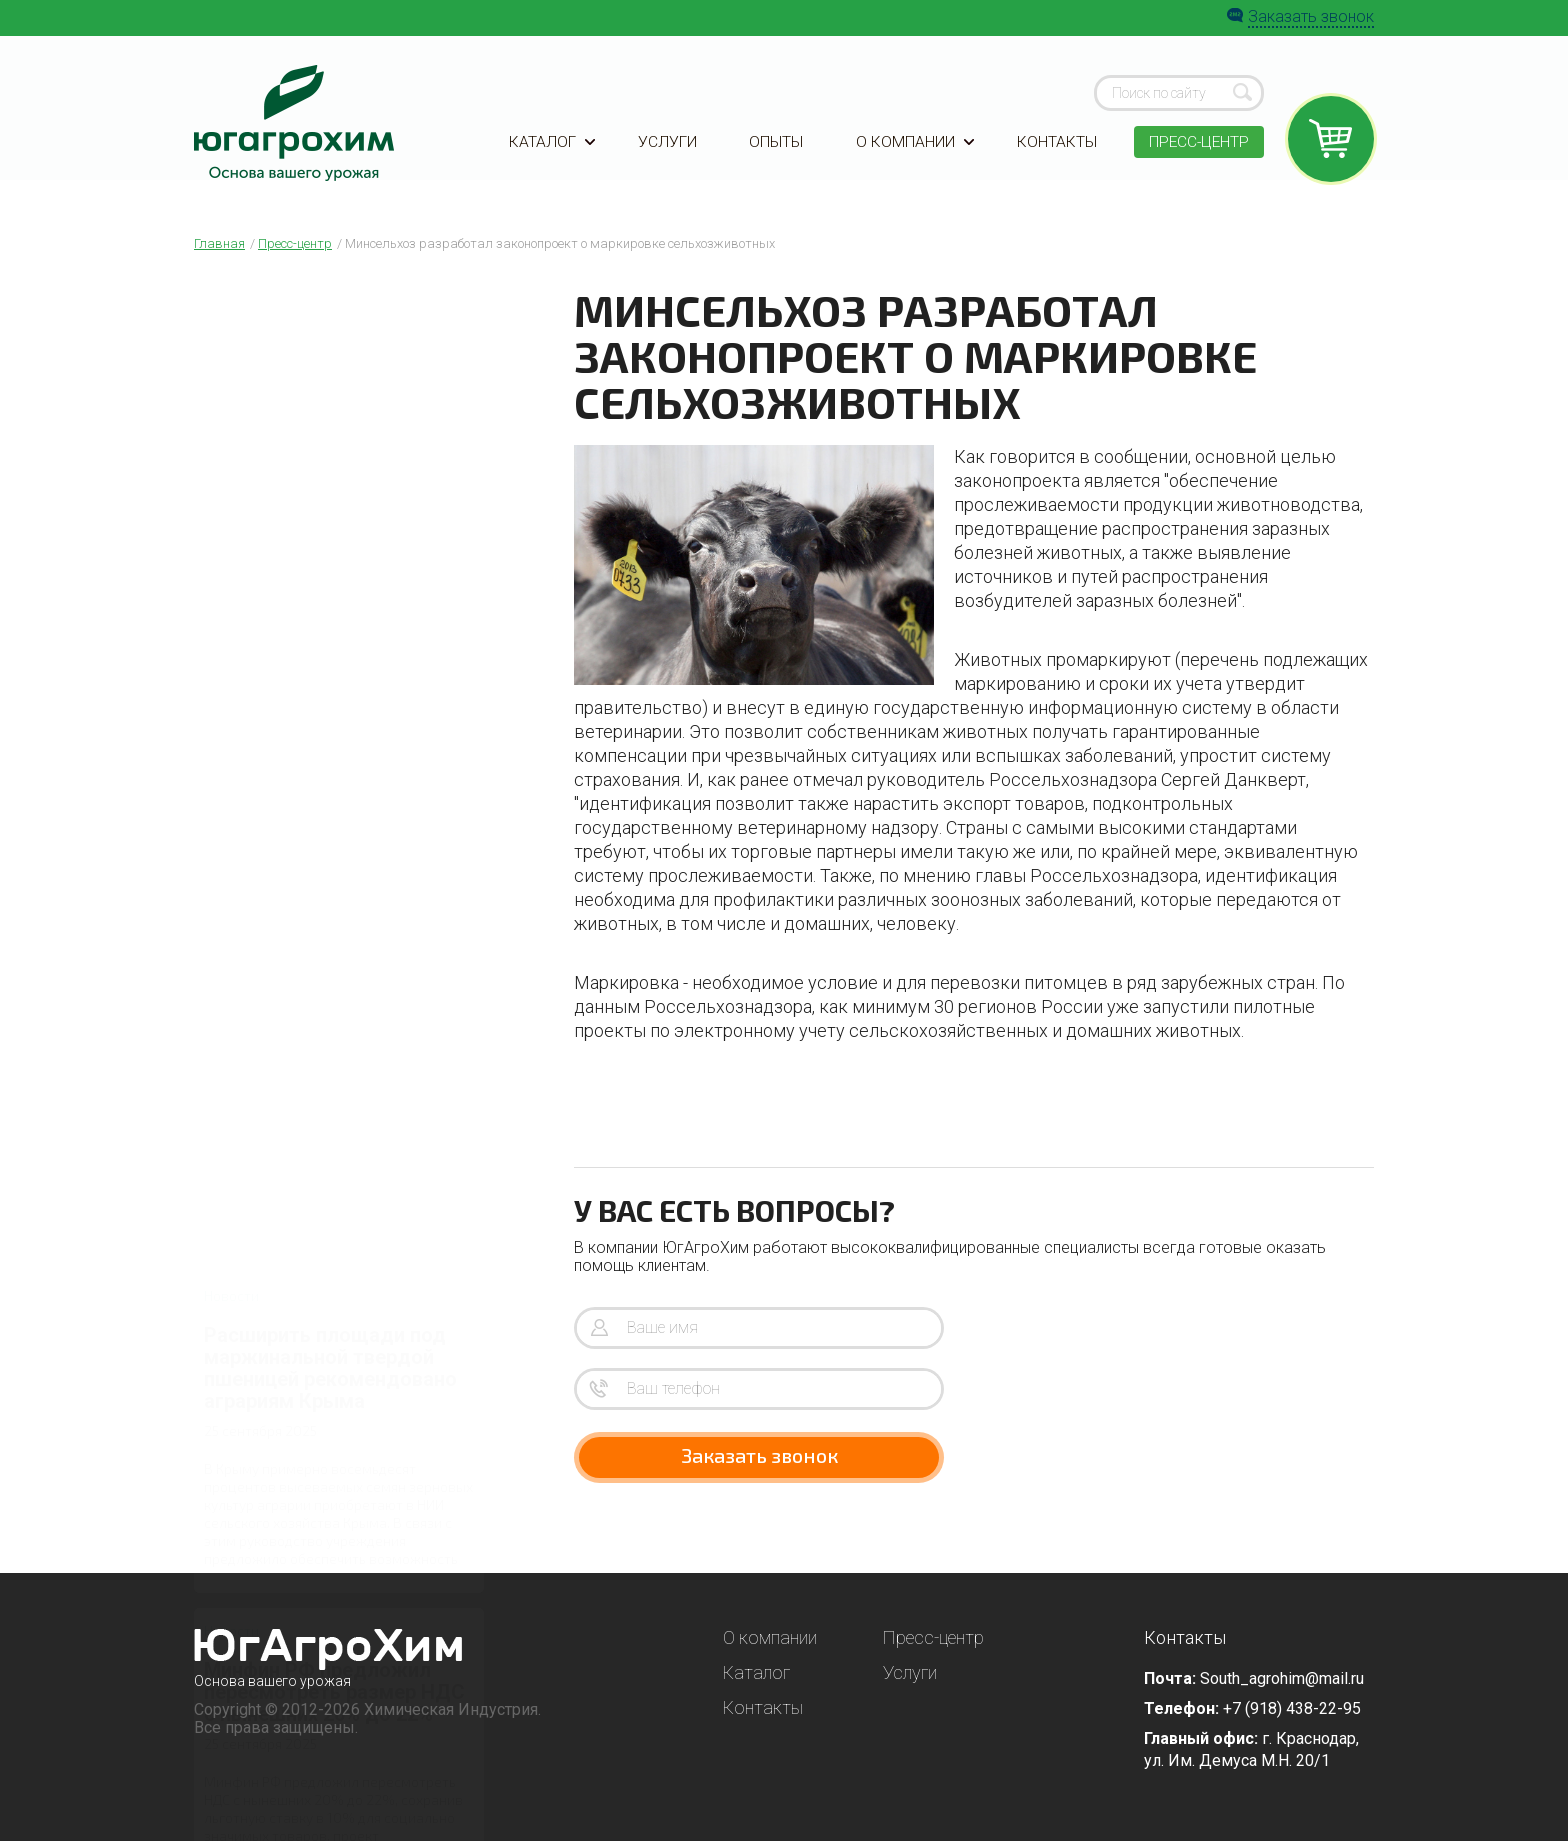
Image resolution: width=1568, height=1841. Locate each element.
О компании (912, 152)
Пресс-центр (1197, 152)
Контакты (1054, 152)
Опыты (775, 152)
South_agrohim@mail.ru (1282, 1678)
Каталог (552, 152)
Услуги (666, 152)
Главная (219, 243)
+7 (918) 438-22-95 (1292, 1708)
